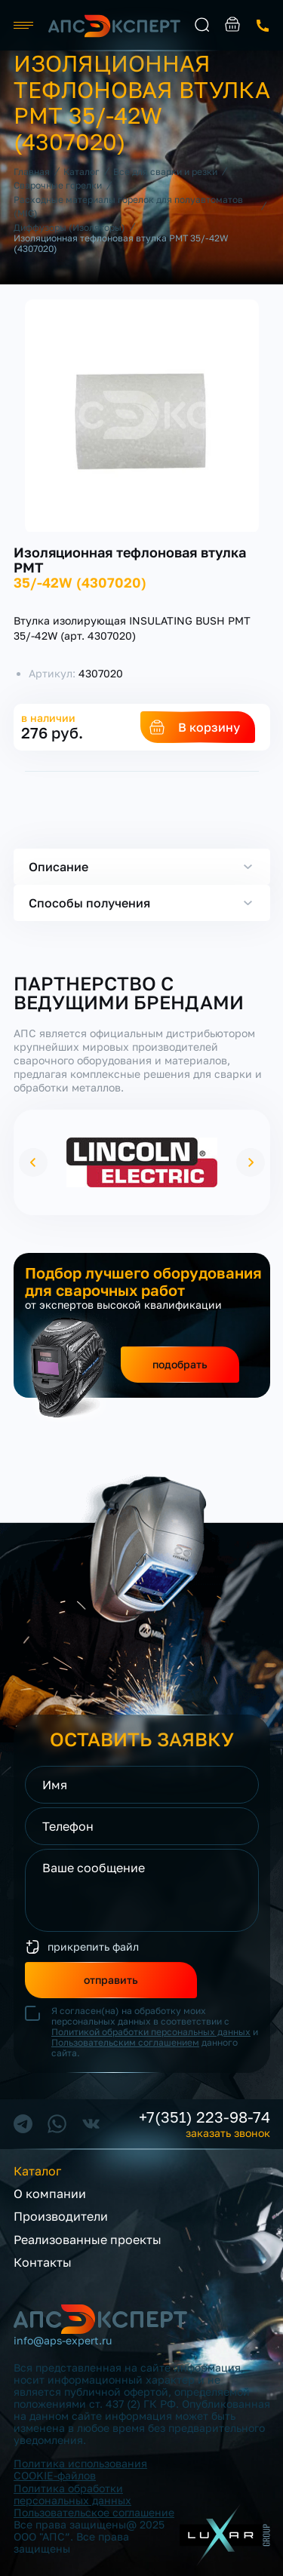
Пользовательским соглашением (125, 2042)
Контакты (43, 2262)
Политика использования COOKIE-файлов (80, 2469)
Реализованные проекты (87, 2239)
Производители (61, 2216)
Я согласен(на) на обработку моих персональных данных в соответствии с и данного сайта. (154, 2032)
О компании (50, 2193)
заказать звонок (262, 25)
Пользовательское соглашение (94, 2512)
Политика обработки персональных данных (72, 2494)
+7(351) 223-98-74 (204, 2116)
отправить (111, 1979)
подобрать (180, 1364)
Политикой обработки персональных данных (151, 2031)
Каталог (37, 2171)
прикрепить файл (93, 1946)
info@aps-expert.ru (63, 2341)
